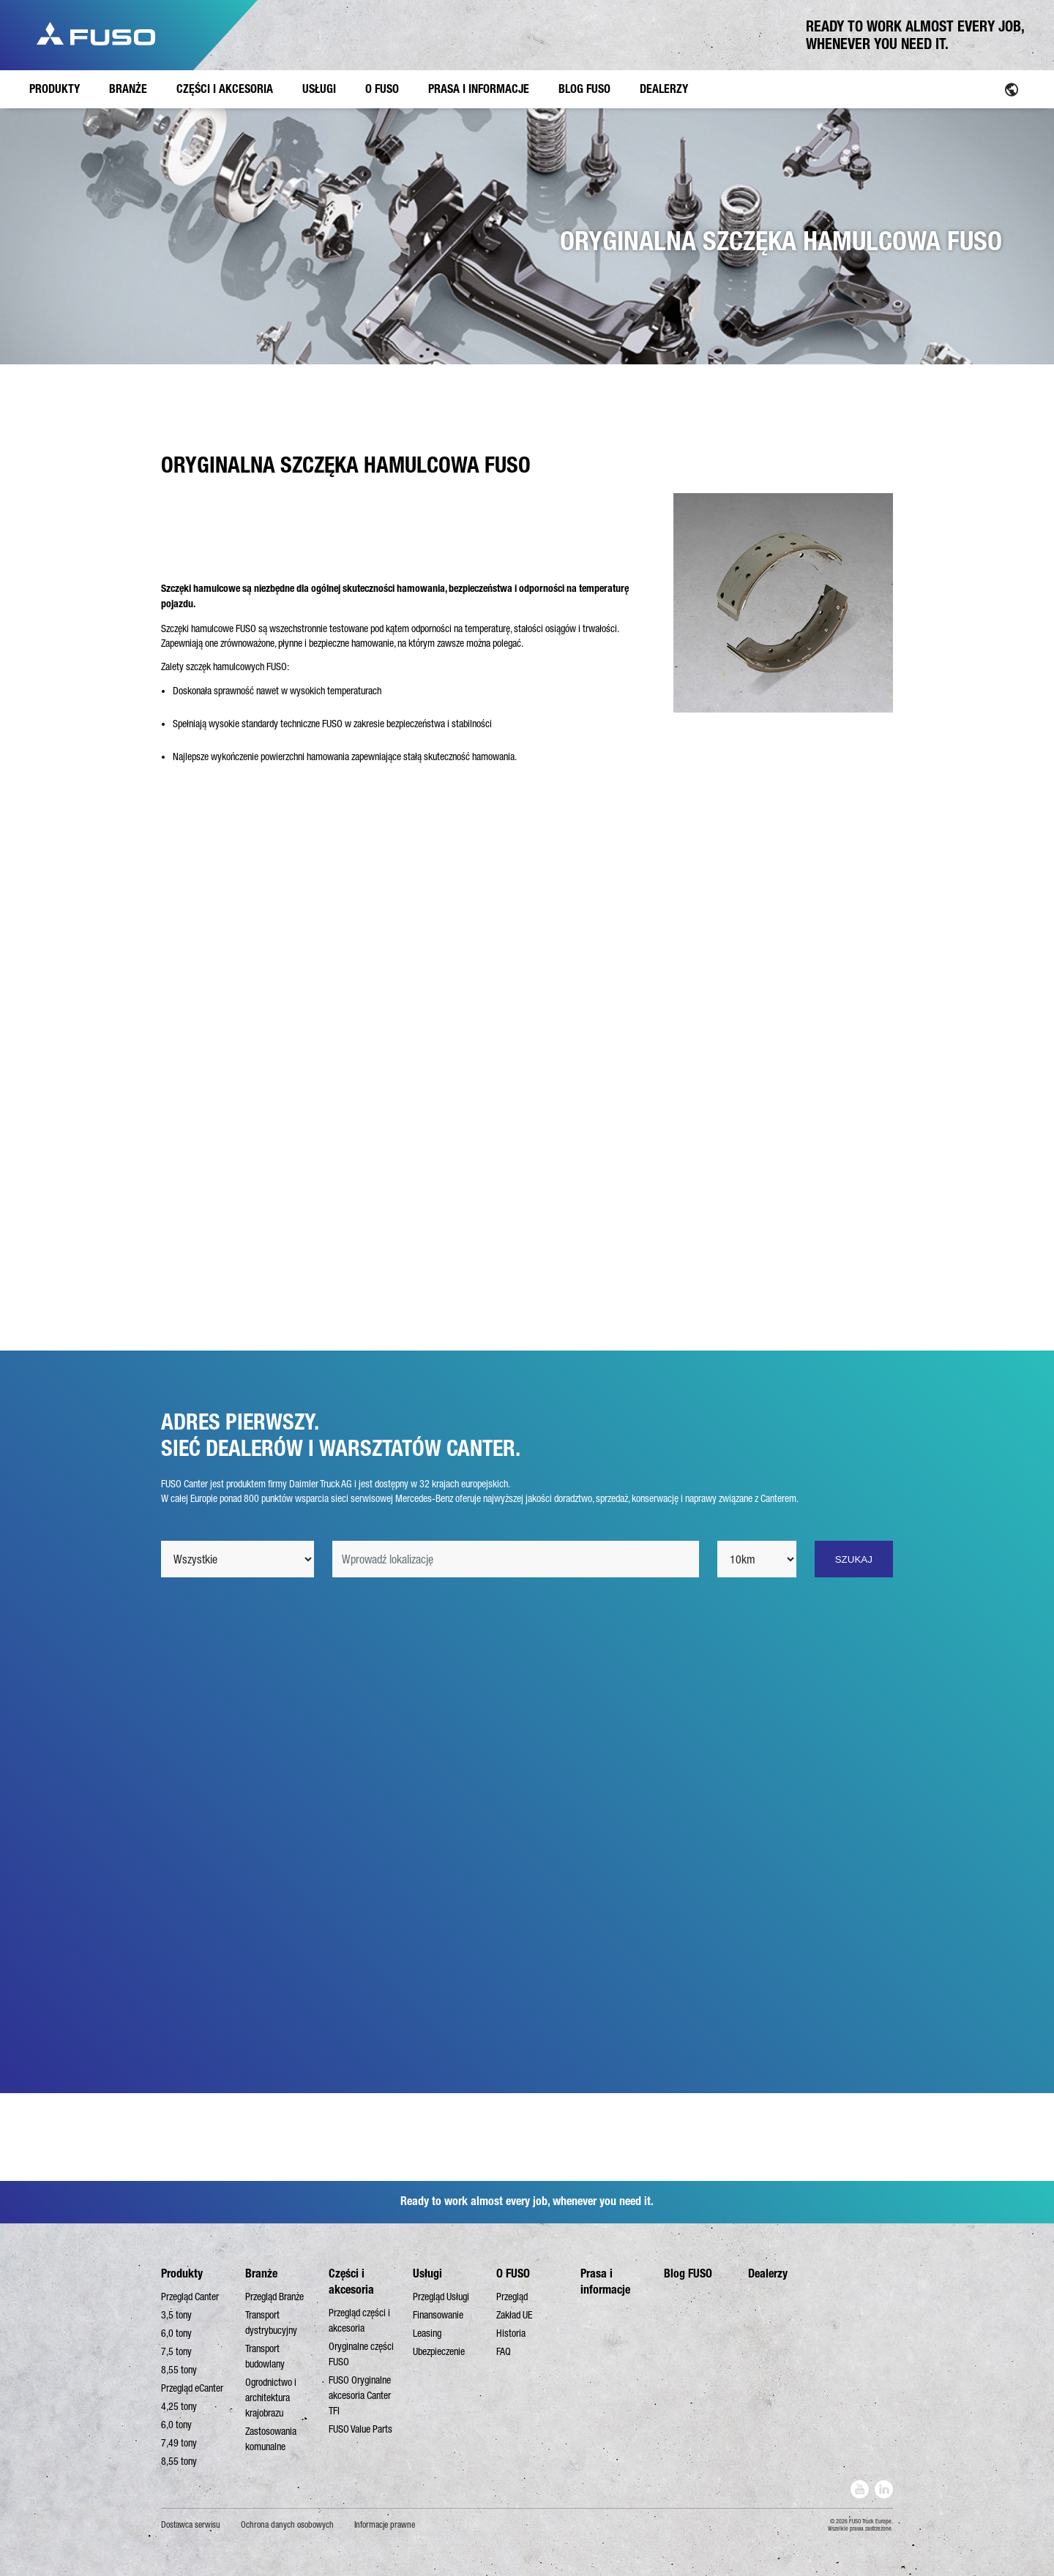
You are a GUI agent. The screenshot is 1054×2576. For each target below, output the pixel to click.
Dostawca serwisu (190, 2525)
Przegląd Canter (190, 2296)
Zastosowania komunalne (270, 2438)
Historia (511, 2333)
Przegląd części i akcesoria (359, 2320)
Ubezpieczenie (439, 2351)
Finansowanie (438, 2315)
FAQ (503, 2351)
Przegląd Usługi (441, 2296)
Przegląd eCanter (192, 2388)
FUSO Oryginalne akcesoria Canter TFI (360, 2395)
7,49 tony (179, 2443)
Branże (261, 2273)
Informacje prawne (384, 2525)
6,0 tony (176, 2333)
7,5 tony (176, 2351)
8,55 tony (179, 2370)
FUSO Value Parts (360, 2429)
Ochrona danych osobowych (287, 2525)
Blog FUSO (688, 2273)
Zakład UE (514, 2315)
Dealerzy (768, 2273)
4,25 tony (179, 2406)
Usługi (427, 2273)
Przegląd (512, 2296)
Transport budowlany (265, 2356)
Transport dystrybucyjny (271, 2322)
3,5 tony (176, 2315)
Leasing (427, 2333)
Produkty (182, 2273)
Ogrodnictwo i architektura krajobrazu (270, 2397)
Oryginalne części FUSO (361, 2353)
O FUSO (513, 2273)
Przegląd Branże (274, 2296)
